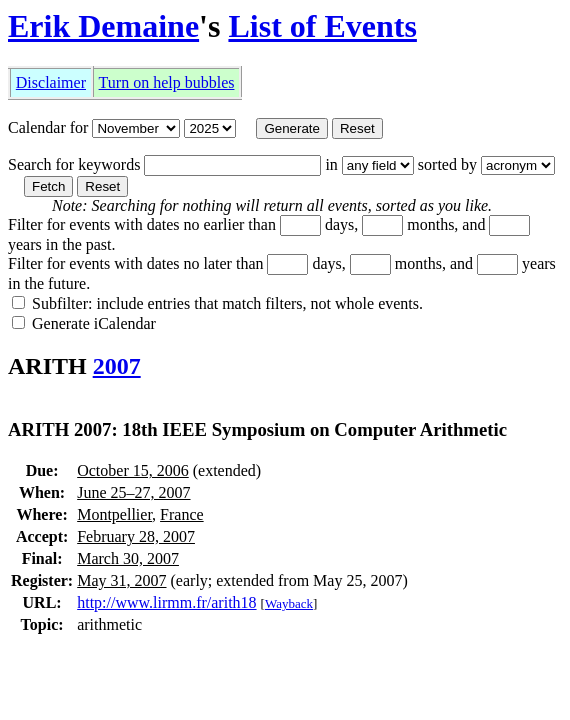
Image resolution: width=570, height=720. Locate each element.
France (182, 514)
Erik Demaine (103, 26)
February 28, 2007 (136, 536)
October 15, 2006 (133, 470)
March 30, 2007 (128, 558)
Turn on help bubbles (167, 82)
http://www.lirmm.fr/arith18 (166, 602)
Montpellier (114, 514)
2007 (117, 366)
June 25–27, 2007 (133, 492)
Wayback (289, 603)
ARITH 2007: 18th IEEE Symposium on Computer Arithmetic (257, 429)
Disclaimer (51, 82)
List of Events (322, 26)
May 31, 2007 (121, 580)
